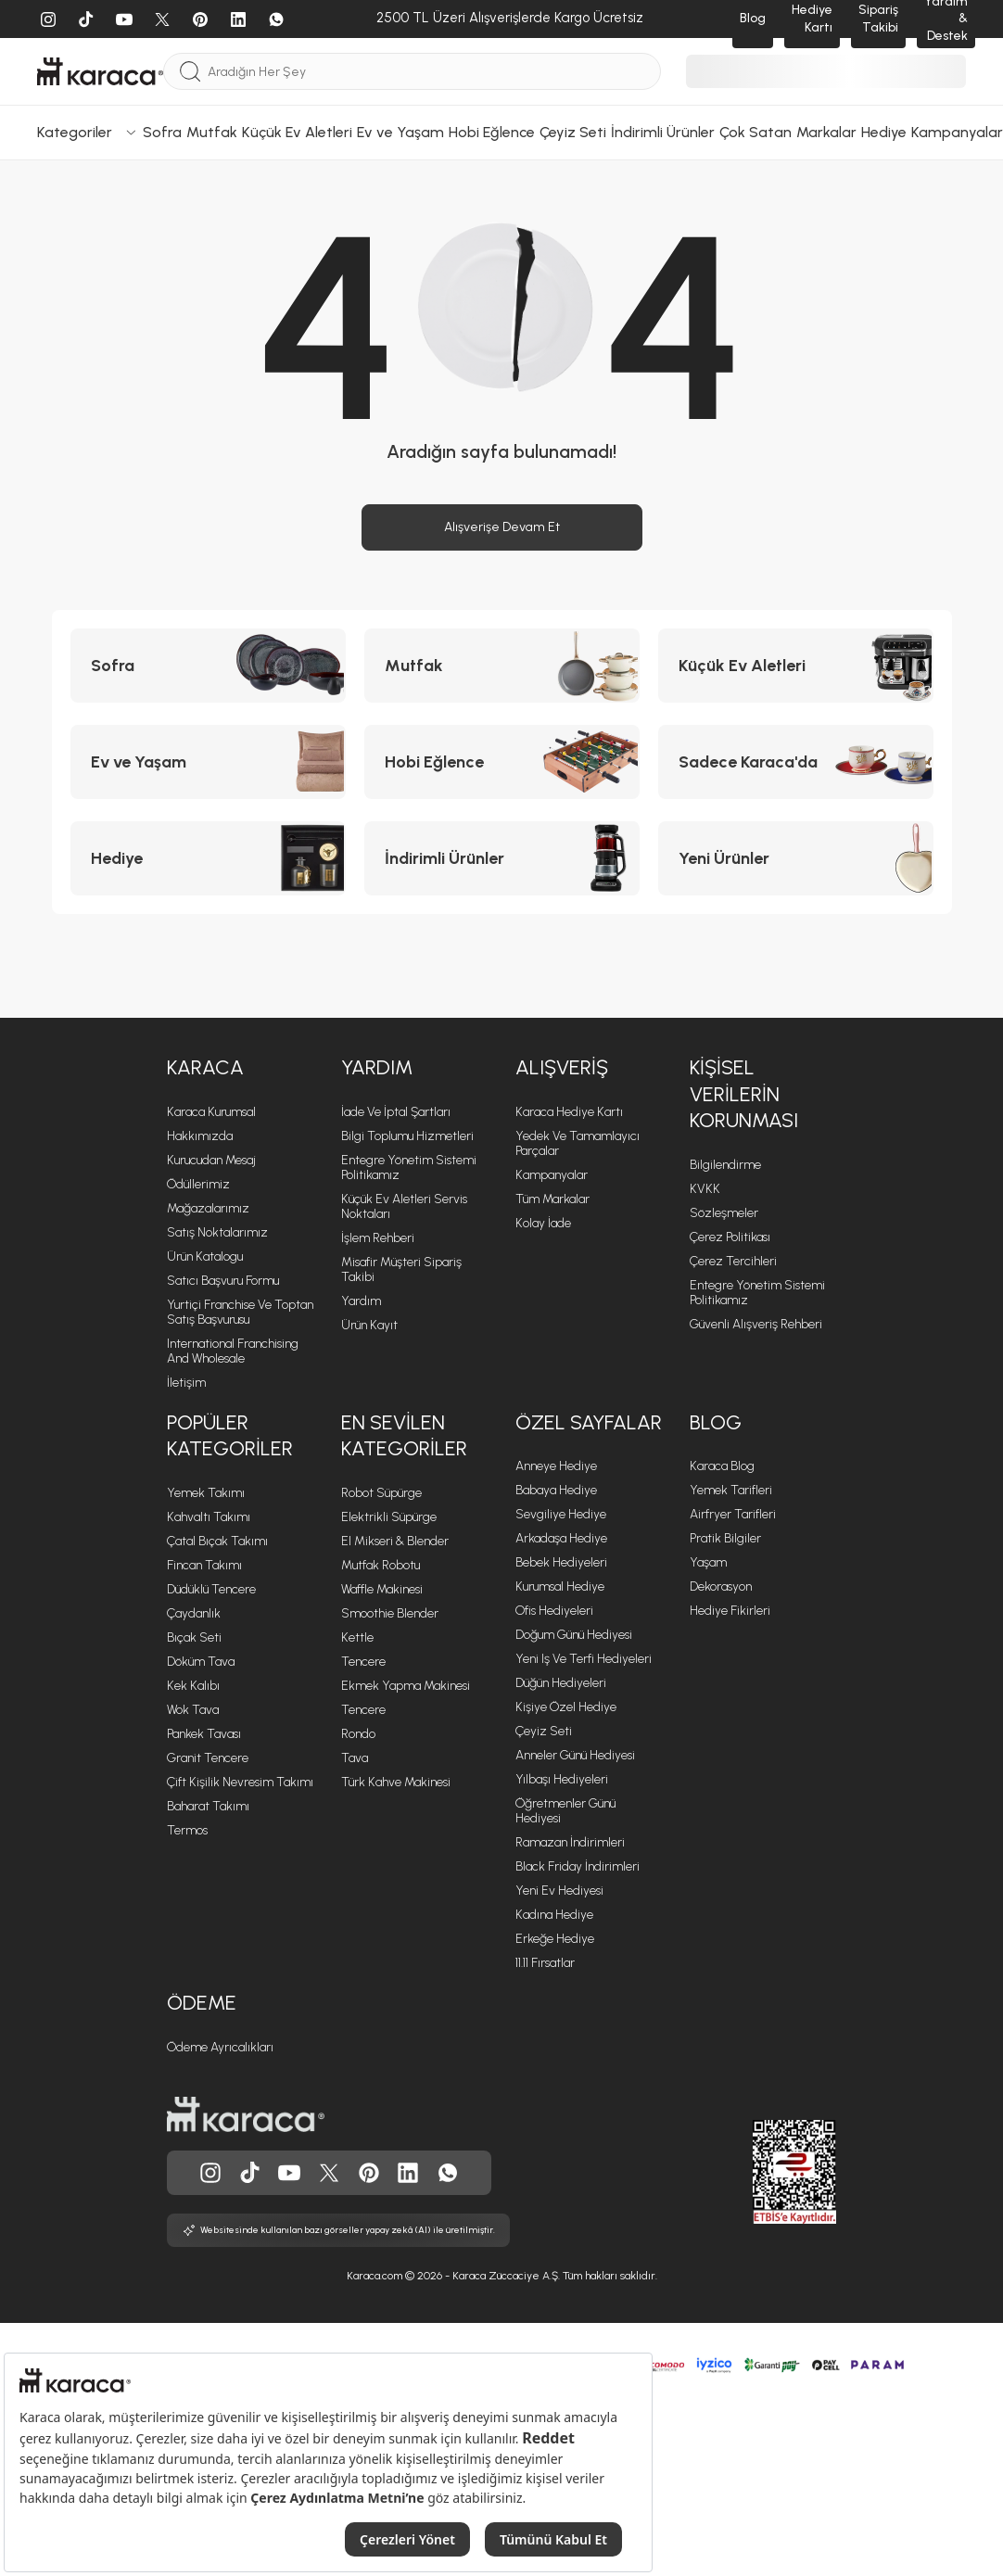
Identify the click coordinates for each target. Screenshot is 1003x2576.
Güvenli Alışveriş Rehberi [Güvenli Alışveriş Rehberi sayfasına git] (756, 1324)
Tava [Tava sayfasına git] (354, 1758)
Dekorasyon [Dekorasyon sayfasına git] (721, 1586)
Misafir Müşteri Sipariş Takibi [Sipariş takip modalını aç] (401, 1269)
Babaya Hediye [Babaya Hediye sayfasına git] (556, 1490)
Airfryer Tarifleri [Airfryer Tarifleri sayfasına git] (733, 1514)
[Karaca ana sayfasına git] (245, 2114)
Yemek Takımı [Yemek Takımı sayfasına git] (206, 1493)
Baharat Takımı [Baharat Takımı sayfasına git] (208, 1806)
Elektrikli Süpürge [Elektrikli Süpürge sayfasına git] (389, 1517)
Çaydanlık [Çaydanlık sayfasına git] (194, 1613)
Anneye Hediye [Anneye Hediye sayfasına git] (556, 1466)
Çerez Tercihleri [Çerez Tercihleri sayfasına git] (733, 1261)
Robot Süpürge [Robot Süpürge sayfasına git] (381, 1493)
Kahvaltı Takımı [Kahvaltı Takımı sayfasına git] (208, 1517)
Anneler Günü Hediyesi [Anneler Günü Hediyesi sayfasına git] (575, 1755)
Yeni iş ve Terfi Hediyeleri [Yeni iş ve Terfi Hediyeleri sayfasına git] (583, 1659)
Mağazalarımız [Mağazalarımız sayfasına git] (208, 1208)
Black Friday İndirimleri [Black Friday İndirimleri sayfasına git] (577, 1866)
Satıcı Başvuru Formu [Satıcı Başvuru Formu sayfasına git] (223, 1280)
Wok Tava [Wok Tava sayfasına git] (193, 1710)
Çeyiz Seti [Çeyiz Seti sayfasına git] (543, 1731)
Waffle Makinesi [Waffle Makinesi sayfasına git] (382, 1589)
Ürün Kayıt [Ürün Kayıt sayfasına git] (369, 1325)
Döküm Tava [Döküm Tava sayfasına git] (201, 1661)
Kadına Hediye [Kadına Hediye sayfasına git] (554, 1914)
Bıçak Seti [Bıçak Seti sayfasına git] (194, 1637)
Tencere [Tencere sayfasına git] (363, 1661)
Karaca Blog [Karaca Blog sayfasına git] (722, 1466)
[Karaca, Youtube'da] (289, 2173)
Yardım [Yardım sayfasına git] (361, 1301)
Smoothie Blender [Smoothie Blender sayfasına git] (389, 1613)
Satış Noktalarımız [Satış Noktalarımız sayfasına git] (217, 1232)
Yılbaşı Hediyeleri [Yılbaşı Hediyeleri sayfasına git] (561, 1779)
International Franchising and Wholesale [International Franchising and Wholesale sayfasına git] (232, 1351)
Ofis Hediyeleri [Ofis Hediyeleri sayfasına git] (554, 1610)
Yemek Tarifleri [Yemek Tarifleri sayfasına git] (731, 1490)
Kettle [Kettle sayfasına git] (357, 1637)
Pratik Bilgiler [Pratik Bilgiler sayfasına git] (725, 1538)
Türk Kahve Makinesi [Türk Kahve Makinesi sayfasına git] (396, 1782)
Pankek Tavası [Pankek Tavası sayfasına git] (204, 1734)
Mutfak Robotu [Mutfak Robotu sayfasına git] (380, 1565)
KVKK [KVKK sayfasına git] (705, 1189)
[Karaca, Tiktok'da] (250, 2173)
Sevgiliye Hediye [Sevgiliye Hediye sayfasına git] (560, 1514)
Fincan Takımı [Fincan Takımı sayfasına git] (204, 1565)
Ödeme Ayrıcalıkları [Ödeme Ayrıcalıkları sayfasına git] (220, 2047)
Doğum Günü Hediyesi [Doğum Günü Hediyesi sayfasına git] (573, 1635)
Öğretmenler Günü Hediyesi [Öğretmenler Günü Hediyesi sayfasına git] (565, 1811)
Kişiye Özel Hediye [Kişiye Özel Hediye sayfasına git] (565, 1707)
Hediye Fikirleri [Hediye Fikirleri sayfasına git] (730, 1610)
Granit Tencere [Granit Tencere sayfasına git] (207, 1758)
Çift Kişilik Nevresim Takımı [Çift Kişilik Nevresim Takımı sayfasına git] (240, 1782)
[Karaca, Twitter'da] (329, 2173)
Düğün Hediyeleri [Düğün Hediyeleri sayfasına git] (560, 1683)
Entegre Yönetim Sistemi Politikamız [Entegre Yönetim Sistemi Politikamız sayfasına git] (757, 1292)
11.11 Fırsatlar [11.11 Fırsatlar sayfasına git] (545, 1963)
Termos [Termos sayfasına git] (187, 1830)
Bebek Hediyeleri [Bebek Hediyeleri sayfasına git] (561, 1562)
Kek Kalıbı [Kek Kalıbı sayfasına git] (193, 1686)
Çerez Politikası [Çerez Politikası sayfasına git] (730, 1237)
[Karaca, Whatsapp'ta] (448, 2173)
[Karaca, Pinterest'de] (369, 2173)
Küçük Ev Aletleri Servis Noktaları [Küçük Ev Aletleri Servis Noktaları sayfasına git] (404, 1206)
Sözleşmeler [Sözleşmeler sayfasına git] (724, 1213)
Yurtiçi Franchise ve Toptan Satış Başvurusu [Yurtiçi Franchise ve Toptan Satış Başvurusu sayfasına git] (240, 1312)
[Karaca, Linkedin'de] (408, 2173)
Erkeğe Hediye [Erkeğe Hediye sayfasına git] (554, 1939)
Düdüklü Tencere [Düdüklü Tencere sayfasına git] (211, 1589)
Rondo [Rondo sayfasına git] (358, 1734)
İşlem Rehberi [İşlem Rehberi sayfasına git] (377, 1238)
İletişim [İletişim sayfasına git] (186, 1382)
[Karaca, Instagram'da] (210, 2173)
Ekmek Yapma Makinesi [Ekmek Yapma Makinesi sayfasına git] (405, 1686)
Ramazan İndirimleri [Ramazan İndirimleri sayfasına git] (570, 1842)
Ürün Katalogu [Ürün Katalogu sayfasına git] (205, 1256)
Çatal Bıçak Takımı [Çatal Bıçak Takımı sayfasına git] (217, 1541)
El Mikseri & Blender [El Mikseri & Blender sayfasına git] (395, 1541)
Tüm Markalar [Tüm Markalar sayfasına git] (552, 1199)
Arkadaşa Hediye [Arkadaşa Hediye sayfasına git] (561, 1538)
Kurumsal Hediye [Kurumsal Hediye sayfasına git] (559, 1586)
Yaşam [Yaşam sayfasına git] (708, 1562)
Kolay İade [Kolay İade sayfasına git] (543, 1223)
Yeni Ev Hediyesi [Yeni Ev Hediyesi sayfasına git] (559, 1890)
